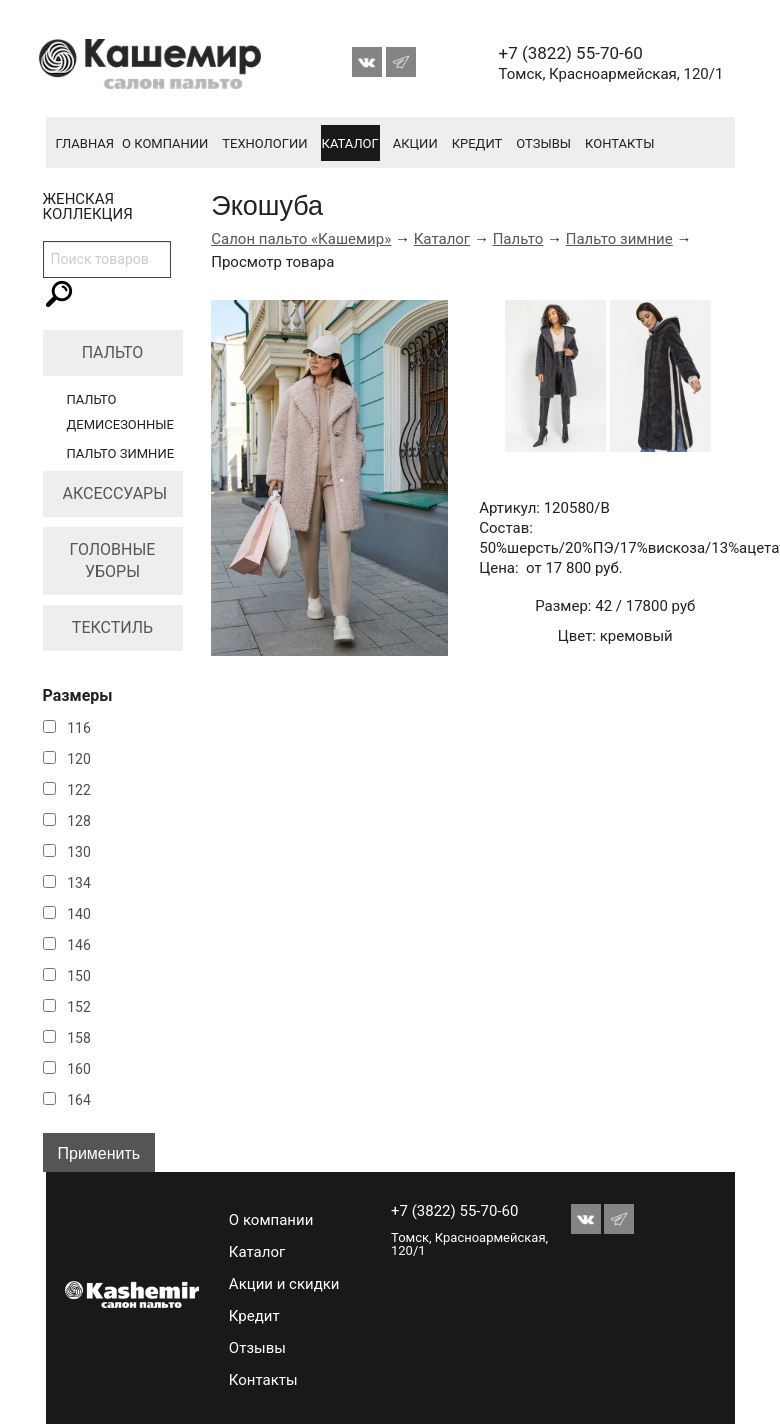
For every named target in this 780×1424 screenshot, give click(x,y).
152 (79, 1007)
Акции (415, 143)
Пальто (113, 352)
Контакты (619, 143)
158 (79, 1038)
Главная (85, 143)
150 (79, 976)
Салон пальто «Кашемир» (301, 239)
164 (79, 1100)
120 (79, 759)
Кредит (477, 143)
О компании (165, 143)
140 (79, 914)
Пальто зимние (121, 453)
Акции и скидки (284, 1284)
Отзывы (543, 143)
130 (79, 852)
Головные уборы (113, 560)
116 (79, 728)
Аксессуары (115, 493)
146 (79, 945)
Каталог (350, 143)
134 (79, 883)
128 (79, 821)
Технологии (264, 143)
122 (79, 790)
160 (79, 1069)
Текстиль (112, 627)
